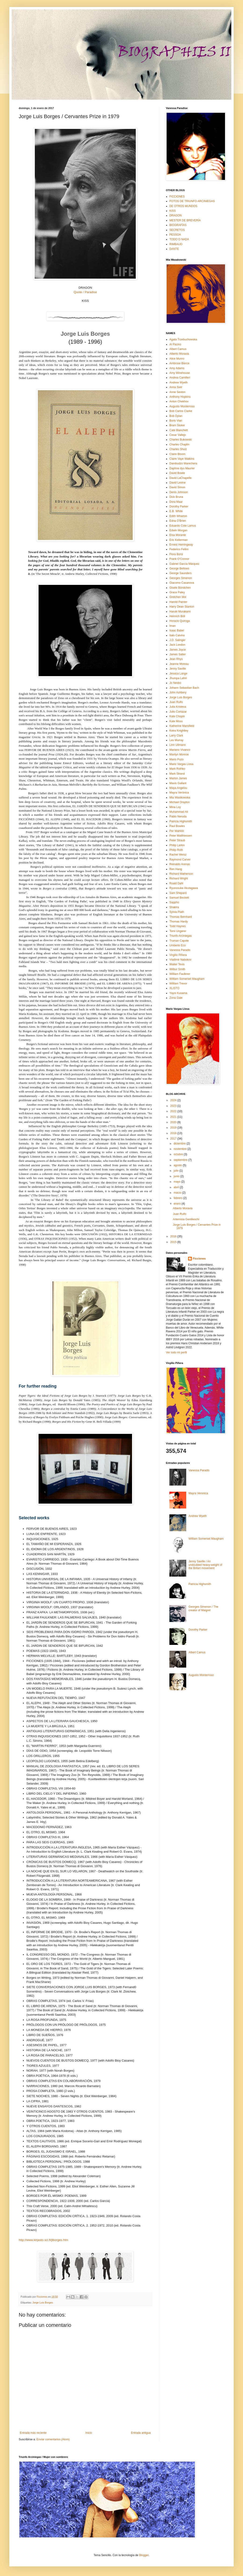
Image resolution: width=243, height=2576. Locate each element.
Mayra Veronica (198, 1493)
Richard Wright (178, 878)
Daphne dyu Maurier (182, 468)
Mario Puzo (176, 759)
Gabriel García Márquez (184, 563)
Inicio (89, 2432)
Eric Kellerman (178, 540)
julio (176, 1170)
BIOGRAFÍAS (177, 225)
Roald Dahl (176, 883)
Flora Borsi (176, 554)
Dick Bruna (176, 497)
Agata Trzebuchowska (183, 339)
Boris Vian (175, 420)
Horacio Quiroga (179, 621)
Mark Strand (177, 773)
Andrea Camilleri (179, 377)
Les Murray (176, 740)
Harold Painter (178, 602)
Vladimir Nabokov (180, 959)
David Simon (177, 487)
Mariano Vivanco (179, 749)
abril (177, 1187)
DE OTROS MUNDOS (183, 206)
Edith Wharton (178, 516)
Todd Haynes (177, 926)
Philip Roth (176, 850)
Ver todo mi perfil (176, 1352)
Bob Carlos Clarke (180, 411)
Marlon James (178, 778)
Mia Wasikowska (179, 797)
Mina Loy (175, 807)
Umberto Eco (177, 945)
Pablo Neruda (177, 816)
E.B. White (176, 511)
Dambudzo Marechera (183, 463)
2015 (173, 1242)
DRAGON (175, 215)
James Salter (177, 654)
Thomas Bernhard (180, 916)
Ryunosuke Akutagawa (183, 888)
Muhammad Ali (178, 811)
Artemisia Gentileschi (186, 1219)
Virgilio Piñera (178, 955)
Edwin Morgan (178, 530)
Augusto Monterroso (182, 406)
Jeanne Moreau (179, 664)
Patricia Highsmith (180, 821)
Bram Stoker (177, 425)
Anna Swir (175, 387)
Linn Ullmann (177, 745)
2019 (173, 1127)
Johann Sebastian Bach (184, 687)
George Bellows (179, 568)
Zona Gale (175, 997)
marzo (178, 1192)
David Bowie (177, 473)
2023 (173, 1106)
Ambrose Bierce (179, 363)
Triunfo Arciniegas (180, 935)
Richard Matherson (181, 873)
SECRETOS (177, 230)
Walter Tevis (177, 964)
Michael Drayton (179, 802)
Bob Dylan (175, 416)
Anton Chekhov (179, 401)
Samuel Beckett (179, 897)
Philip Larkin (177, 845)
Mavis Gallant (177, 783)
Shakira (174, 907)
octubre (179, 1154)
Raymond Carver (180, 859)
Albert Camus (177, 349)
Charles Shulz (178, 449)
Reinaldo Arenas (179, 864)
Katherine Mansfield (181, 726)
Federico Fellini (178, 549)
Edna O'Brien (177, 520)
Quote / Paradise (85, 292)
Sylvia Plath (176, 912)
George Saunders (180, 573)
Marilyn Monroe (179, 754)
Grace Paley (177, 592)
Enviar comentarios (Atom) (53, 2439)
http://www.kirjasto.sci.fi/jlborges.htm (43, 2240)
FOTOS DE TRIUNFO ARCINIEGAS (192, 201)
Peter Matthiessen (180, 835)
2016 (173, 1236)
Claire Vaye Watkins (181, 458)
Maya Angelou (178, 788)
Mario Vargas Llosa (181, 764)
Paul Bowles (177, 826)
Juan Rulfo (176, 702)
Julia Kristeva (177, 706)
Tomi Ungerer (177, 931)
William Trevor (178, 983)
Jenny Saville (177, 668)
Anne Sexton (177, 392)
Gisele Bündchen (180, 587)
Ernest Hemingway (181, 544)
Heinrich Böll (177, 616)
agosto (178, 1165)
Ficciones (199, 1258)
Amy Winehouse (179, 373)
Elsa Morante (177, 535)
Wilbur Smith (177, 969)
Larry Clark (176, 735)
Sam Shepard (177, 893)
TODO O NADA (179, 239)
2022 (173, 1111)
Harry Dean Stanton (181, 606)
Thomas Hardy (178, 921)
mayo (177, 1181)
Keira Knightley (178, 730)
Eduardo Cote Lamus (182, 525)
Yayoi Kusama (178, 993)
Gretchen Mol (177, 597)
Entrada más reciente (33, 2432)
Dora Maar (176, 501)
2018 (173, 1133)
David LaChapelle (180, 478)
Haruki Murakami (180, 611)
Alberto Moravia (179, 353)
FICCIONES (177, 196)
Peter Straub (177, 840)
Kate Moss (176, 721)
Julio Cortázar (178, 711)
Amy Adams (176, 368)
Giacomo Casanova (181, 582)
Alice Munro (176, 358)
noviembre (180, 1149)
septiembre (181, 1160)
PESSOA (175, 234)
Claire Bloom (177, 454)
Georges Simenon (180, 578)
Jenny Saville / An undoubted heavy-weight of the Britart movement (205, 1565)
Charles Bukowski (180, 439)
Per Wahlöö (176, 831)
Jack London (177, 644)
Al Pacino (175, 344)
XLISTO (174, 988)
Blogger (144, 2555)
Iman (172, 625)
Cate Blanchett (178, 430)
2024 (173, 1100)
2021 (173, 1117)
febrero (178, 1198)
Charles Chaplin (179, 444)
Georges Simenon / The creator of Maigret (203, 1608)
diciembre (180, 1143)
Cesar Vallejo (177, 435)
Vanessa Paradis (179, 950)
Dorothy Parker (178, 506)
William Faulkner (179, 974)
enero (178, 1203)
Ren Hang (175, 869)
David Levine (177, 482)
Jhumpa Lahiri (178, 678)
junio (177, 1176)
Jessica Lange (178, 673)
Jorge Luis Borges (42, 2302)
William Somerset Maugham (186, 978)
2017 (173, 1138)
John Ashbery (177, 692)
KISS (172, 210)
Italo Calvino (177, 635)
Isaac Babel (176, 630)
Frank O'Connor (179, 559)
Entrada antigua (141, 2432)
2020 (173, 1122)
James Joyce (177, 649)
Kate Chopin (177, 716)
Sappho (174, 902)
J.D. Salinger (177, 640)
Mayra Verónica (179, 792)
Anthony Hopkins (180, 396)
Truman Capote (179, 940)
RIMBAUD (175, 244)
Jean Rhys (176, 659)
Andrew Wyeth (178, 382)
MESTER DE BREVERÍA (185, 220)
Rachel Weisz (177, 854)
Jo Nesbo (175, 683)
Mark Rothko (177, 768)
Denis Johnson (178, 492)
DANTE (174, 249)
